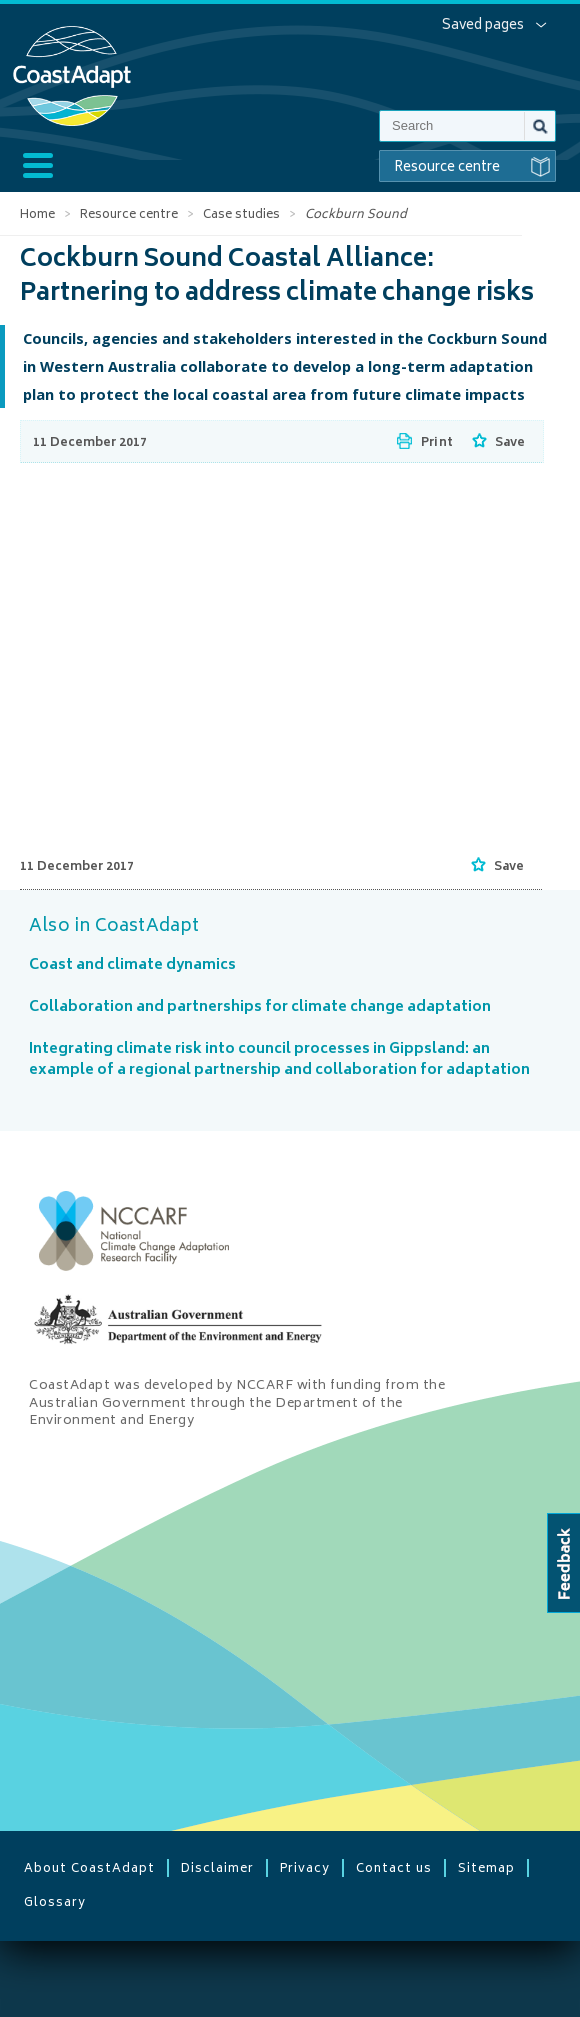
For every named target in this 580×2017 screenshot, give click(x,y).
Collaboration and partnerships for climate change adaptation (260, 1007)
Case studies (241, 215)
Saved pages (483, 26)
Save (510, 443)
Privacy (305, 1868)
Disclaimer (217, 1868)
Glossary (55, 1902)
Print (437, 443)
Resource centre (474, 166)
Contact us (394, 1868)
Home (37, 215)
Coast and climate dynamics (132, 965)
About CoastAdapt (89, 1868)
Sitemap (486, 1868)
